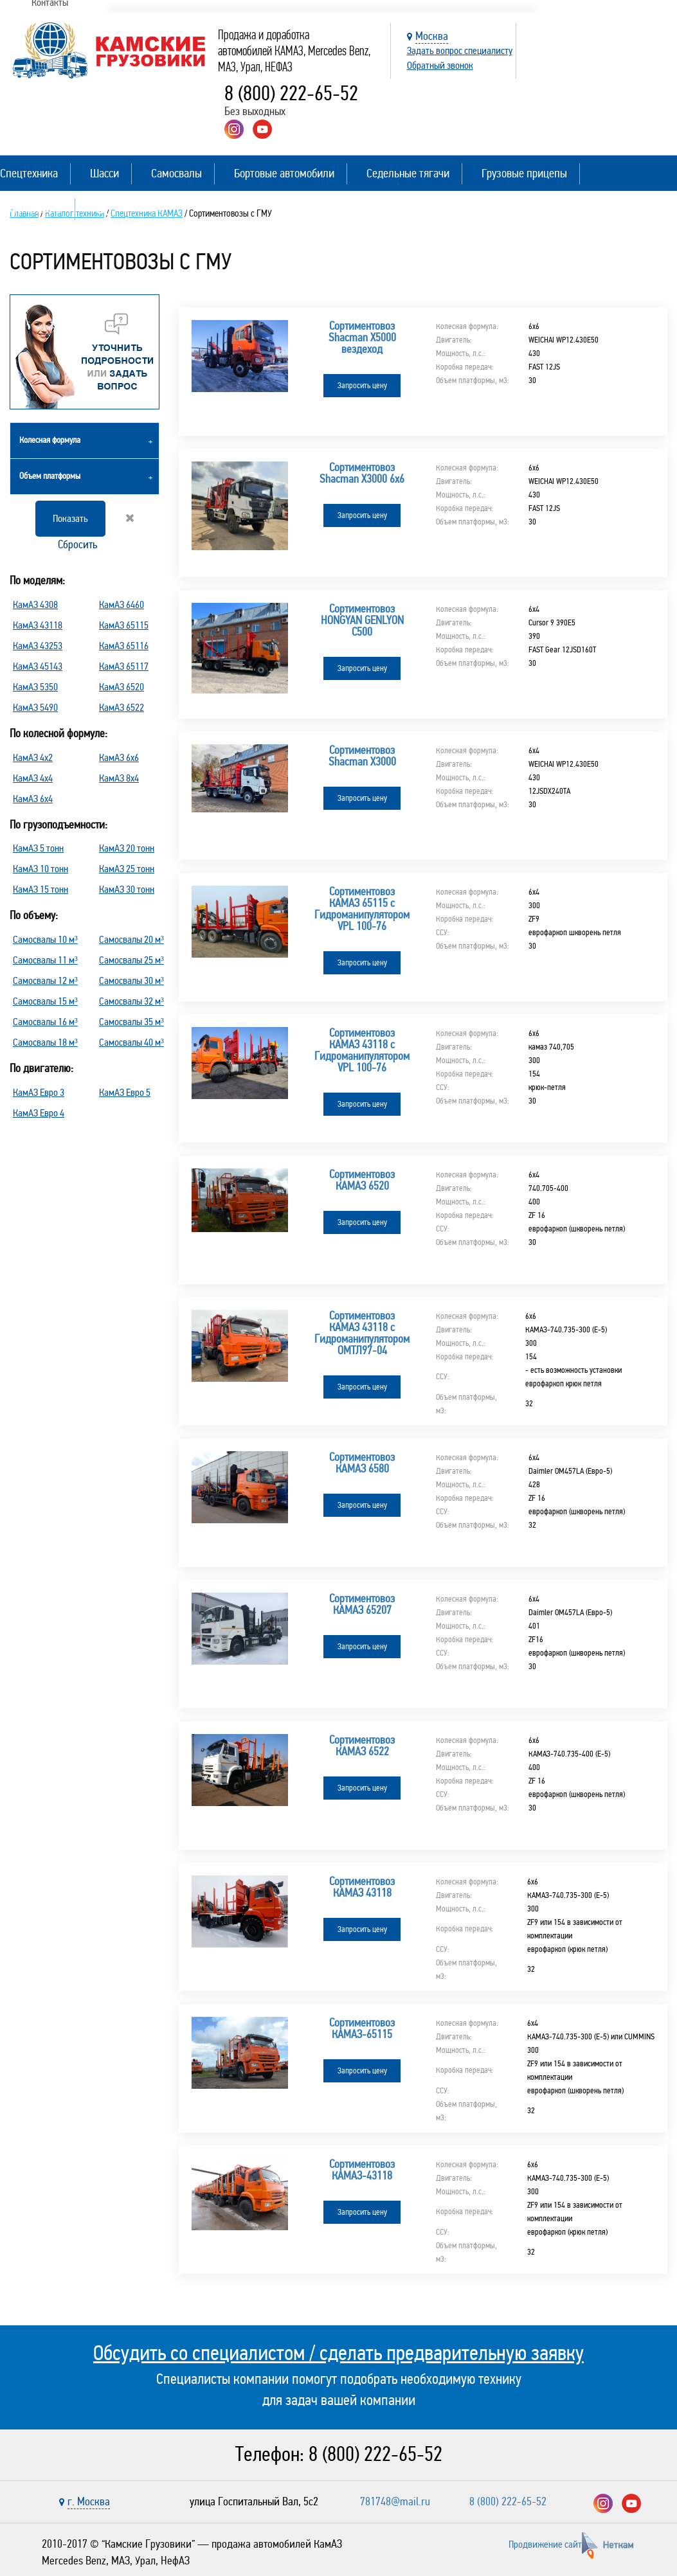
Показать (70, 518)
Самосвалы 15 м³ (45, 1001)
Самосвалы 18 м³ (45, 1042)
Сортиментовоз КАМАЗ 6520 (362, 1180)
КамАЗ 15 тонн (40, 889)
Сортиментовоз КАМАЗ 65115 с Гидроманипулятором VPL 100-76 (362, 909)
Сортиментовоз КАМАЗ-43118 (362, 2169)
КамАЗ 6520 (121, 687)
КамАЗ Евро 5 (124, 1092)
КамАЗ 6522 (121, 707)
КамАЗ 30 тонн (126, 889)
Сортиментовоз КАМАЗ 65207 (362, 1604)
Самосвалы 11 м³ (45, 960)
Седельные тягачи (407, 173)
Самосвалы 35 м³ (131, 1021)
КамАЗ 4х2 (33, 757)
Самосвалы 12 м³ (45, 980)
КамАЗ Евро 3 (38, 1092)
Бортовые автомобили (284, 173)
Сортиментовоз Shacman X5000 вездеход (362, 337)
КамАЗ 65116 (124, 646)
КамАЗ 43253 (37, 646)
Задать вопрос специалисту (459, 50)
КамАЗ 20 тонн (126, 848)
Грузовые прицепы (524, 173)
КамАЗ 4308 (35, 604)
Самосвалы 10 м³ (45, 939)
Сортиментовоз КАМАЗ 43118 (362, 1887)
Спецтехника (29, 173)
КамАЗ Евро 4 (38, 1113)
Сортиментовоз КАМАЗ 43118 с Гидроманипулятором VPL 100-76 (362, 1050)
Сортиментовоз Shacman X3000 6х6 (362, 473)
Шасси (104, 173)
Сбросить (94, 532)
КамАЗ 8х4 (119, 778)
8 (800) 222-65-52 (291, 93)
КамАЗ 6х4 (33, 798)
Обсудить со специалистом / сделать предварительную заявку (338, 2353)
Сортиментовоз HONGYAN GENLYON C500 (362, 620)
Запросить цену (362, 385)
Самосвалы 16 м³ (45, 1021)
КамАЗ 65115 (124, 625)
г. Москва (89, 2501)
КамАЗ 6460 (121, 604)
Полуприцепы (31, 208)
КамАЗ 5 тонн (38, 848)
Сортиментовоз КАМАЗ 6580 (362, 1462)
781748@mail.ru (395, 2501)
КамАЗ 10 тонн (40, 869)
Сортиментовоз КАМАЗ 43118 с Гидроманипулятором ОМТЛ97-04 (362, 1333)
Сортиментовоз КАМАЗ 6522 (362, 1745)
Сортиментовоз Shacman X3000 (362, 755)
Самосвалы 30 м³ (131, 980)
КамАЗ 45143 (37, 666)
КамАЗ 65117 (124, 666)
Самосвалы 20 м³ (131, 939)
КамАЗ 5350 (35, 687)
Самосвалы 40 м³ (131, 1042)
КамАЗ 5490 (35, 707)
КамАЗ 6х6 (119, 757)
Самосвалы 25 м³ (131, 960)
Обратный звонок (440, 65)
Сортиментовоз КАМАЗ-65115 (362, 2028)
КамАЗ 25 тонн (126, 869)
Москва (431, 36)
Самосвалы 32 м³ (131, 1001)
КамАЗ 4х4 (33, 778)
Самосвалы (176, 173)
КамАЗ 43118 (37, 625)
